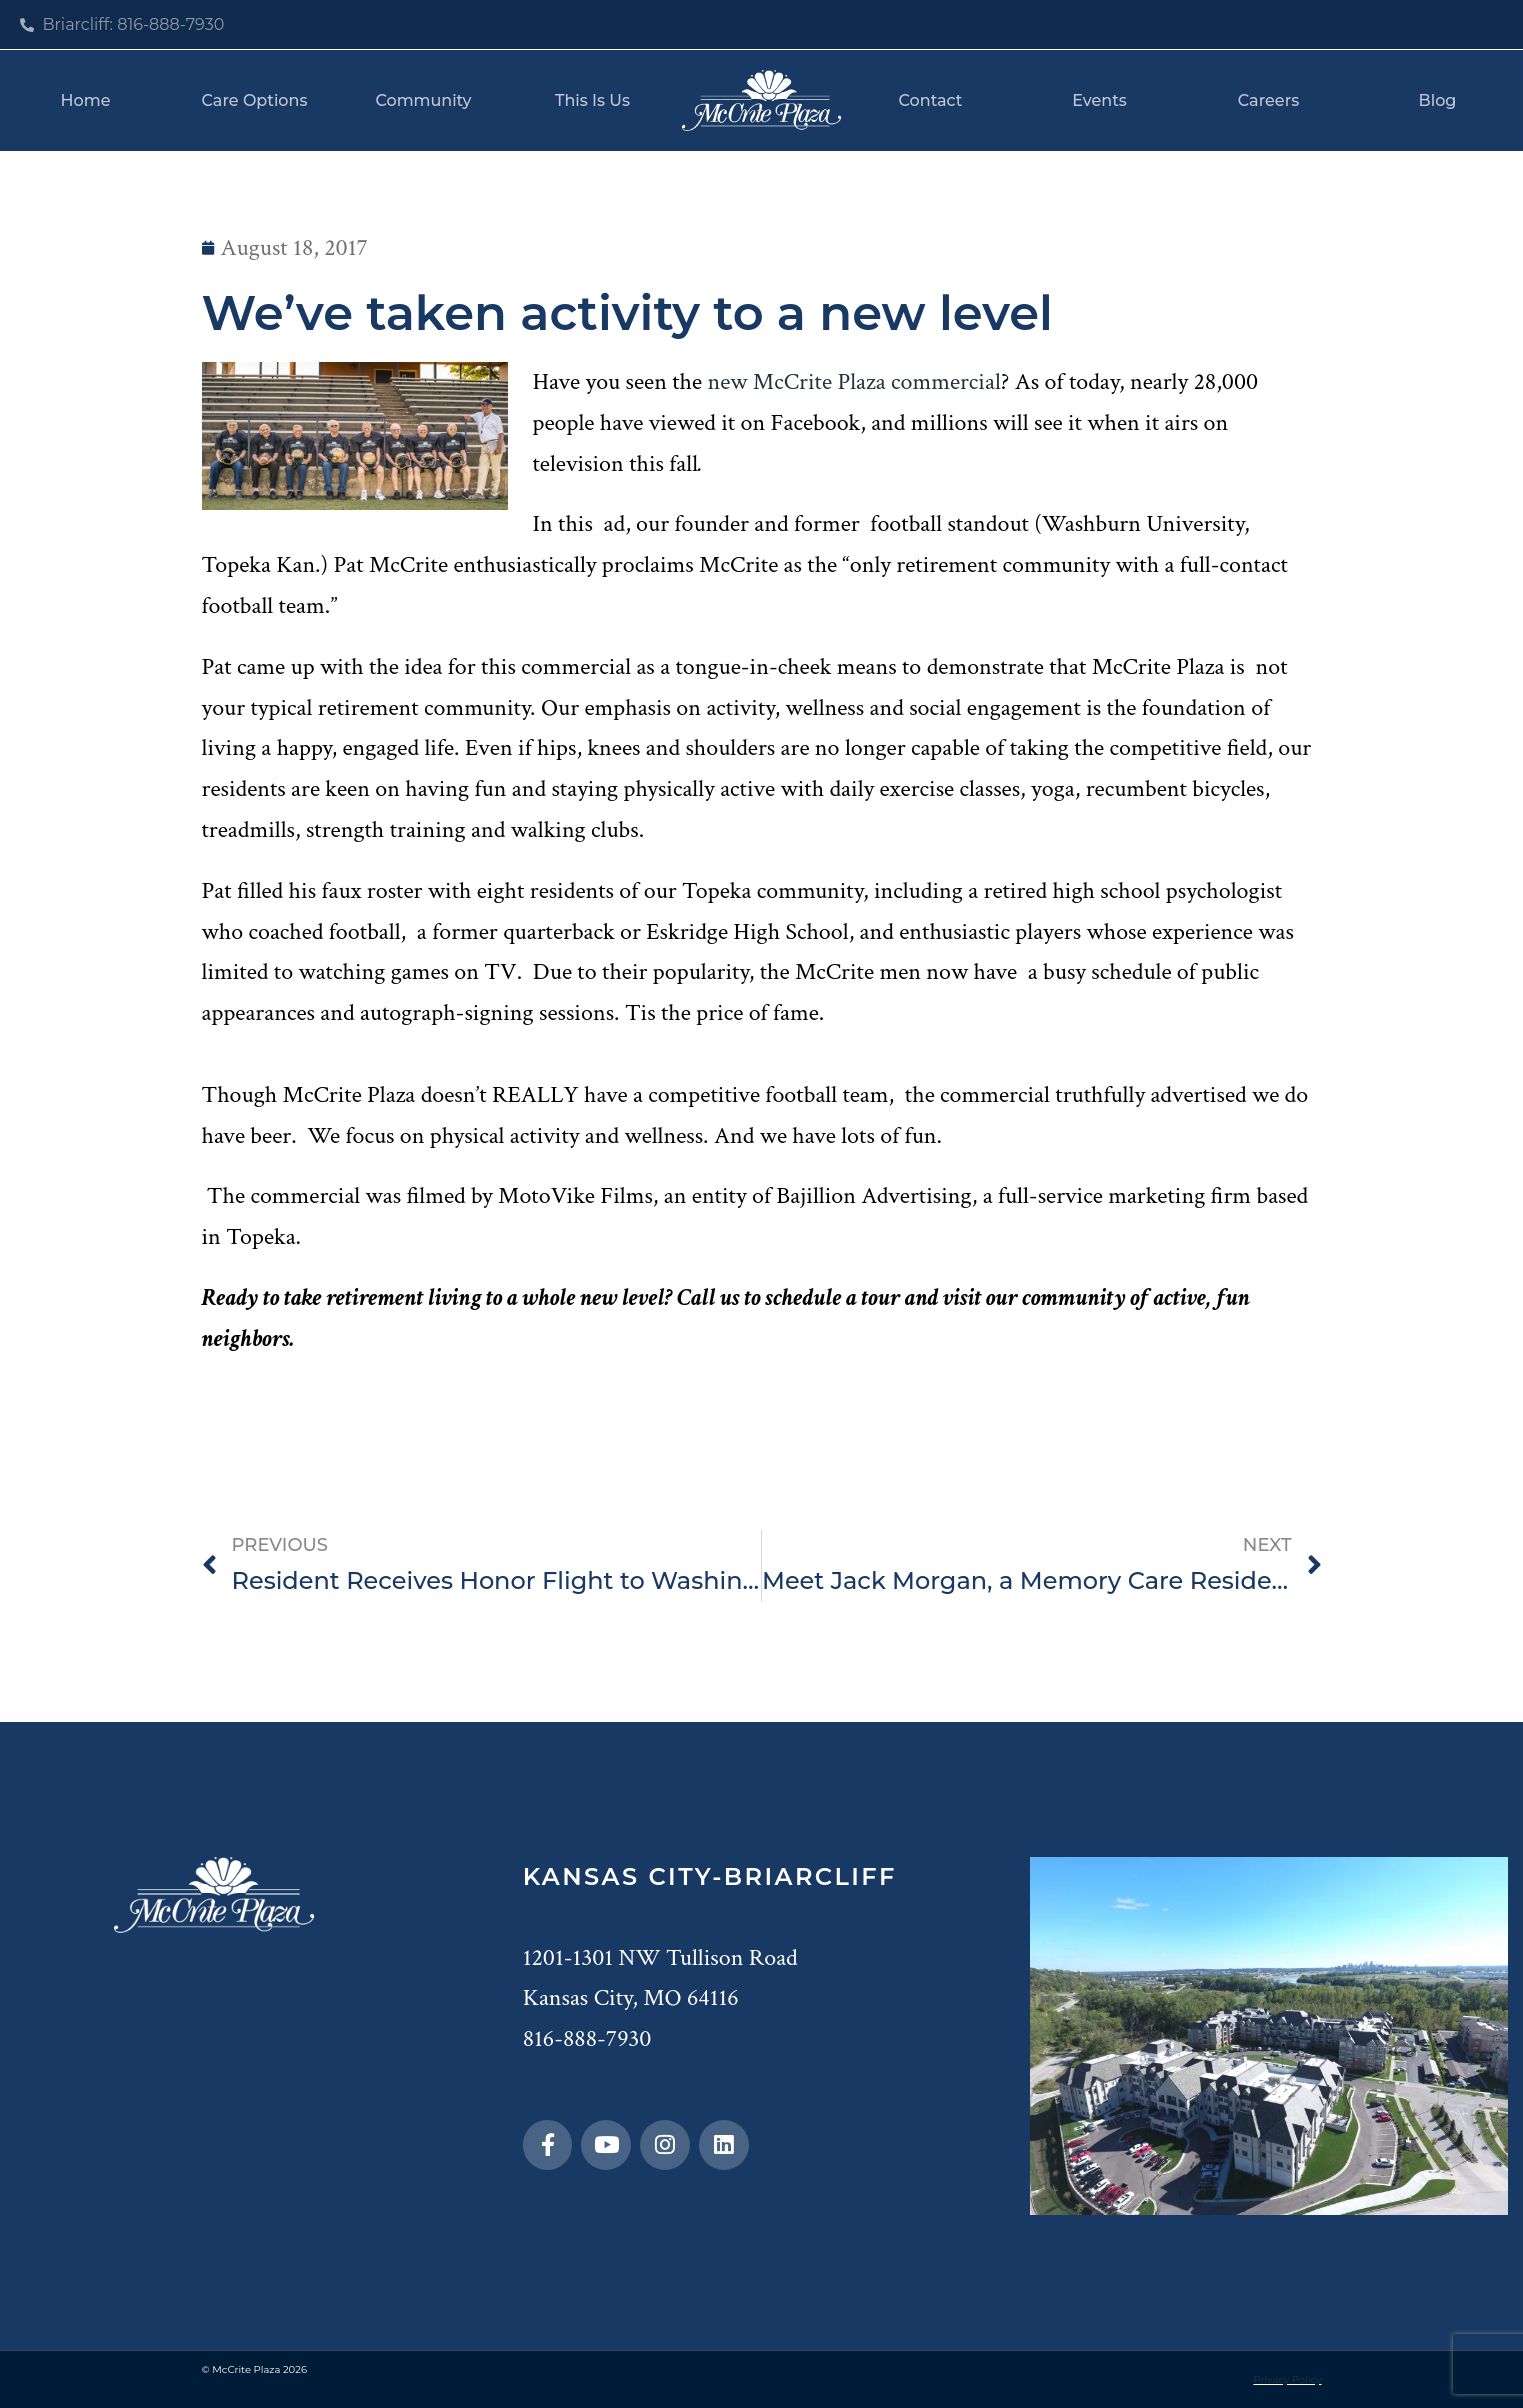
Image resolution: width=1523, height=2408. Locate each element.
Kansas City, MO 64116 (631, 1997)
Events (1099, 100)
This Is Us (592, 100)
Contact (931, 100)
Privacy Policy (1287, 2379)
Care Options (255, 100)
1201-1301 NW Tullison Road (660, 1957)
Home (86, 100)
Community (423, 100)
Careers (1268, 100)
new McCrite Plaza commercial (853, 381)
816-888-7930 (587, 2038)
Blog (1438, 100)
